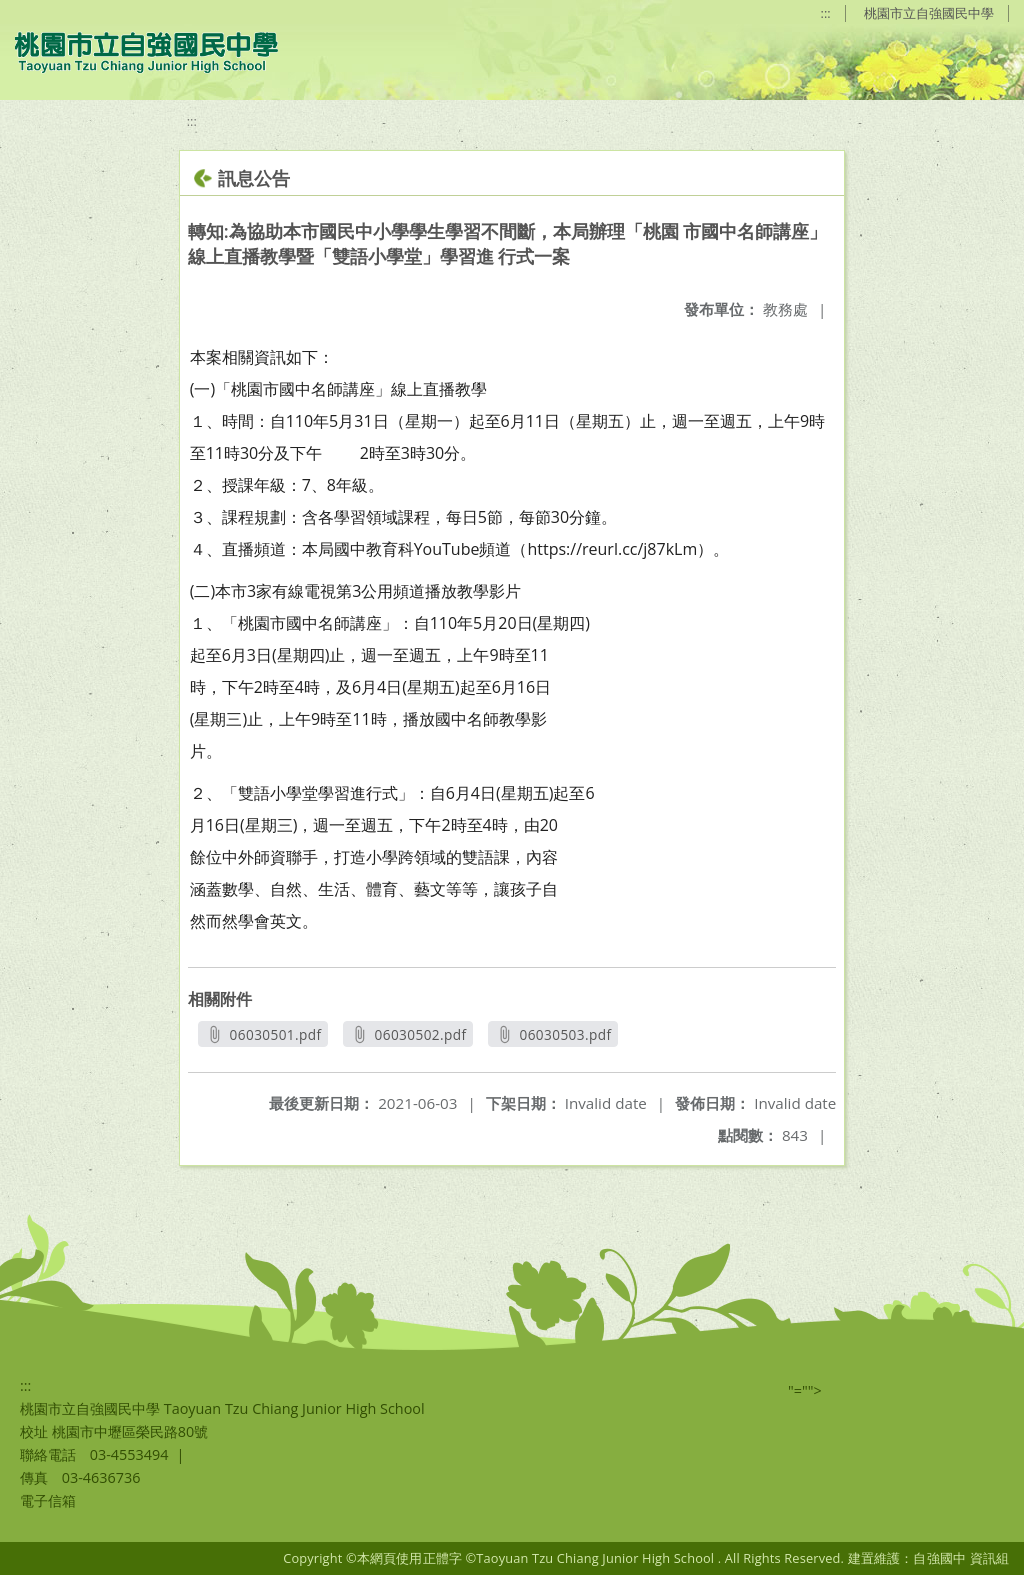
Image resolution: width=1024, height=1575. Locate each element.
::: (826, 13)
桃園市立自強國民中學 (929, 13)
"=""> (805, 1390)
